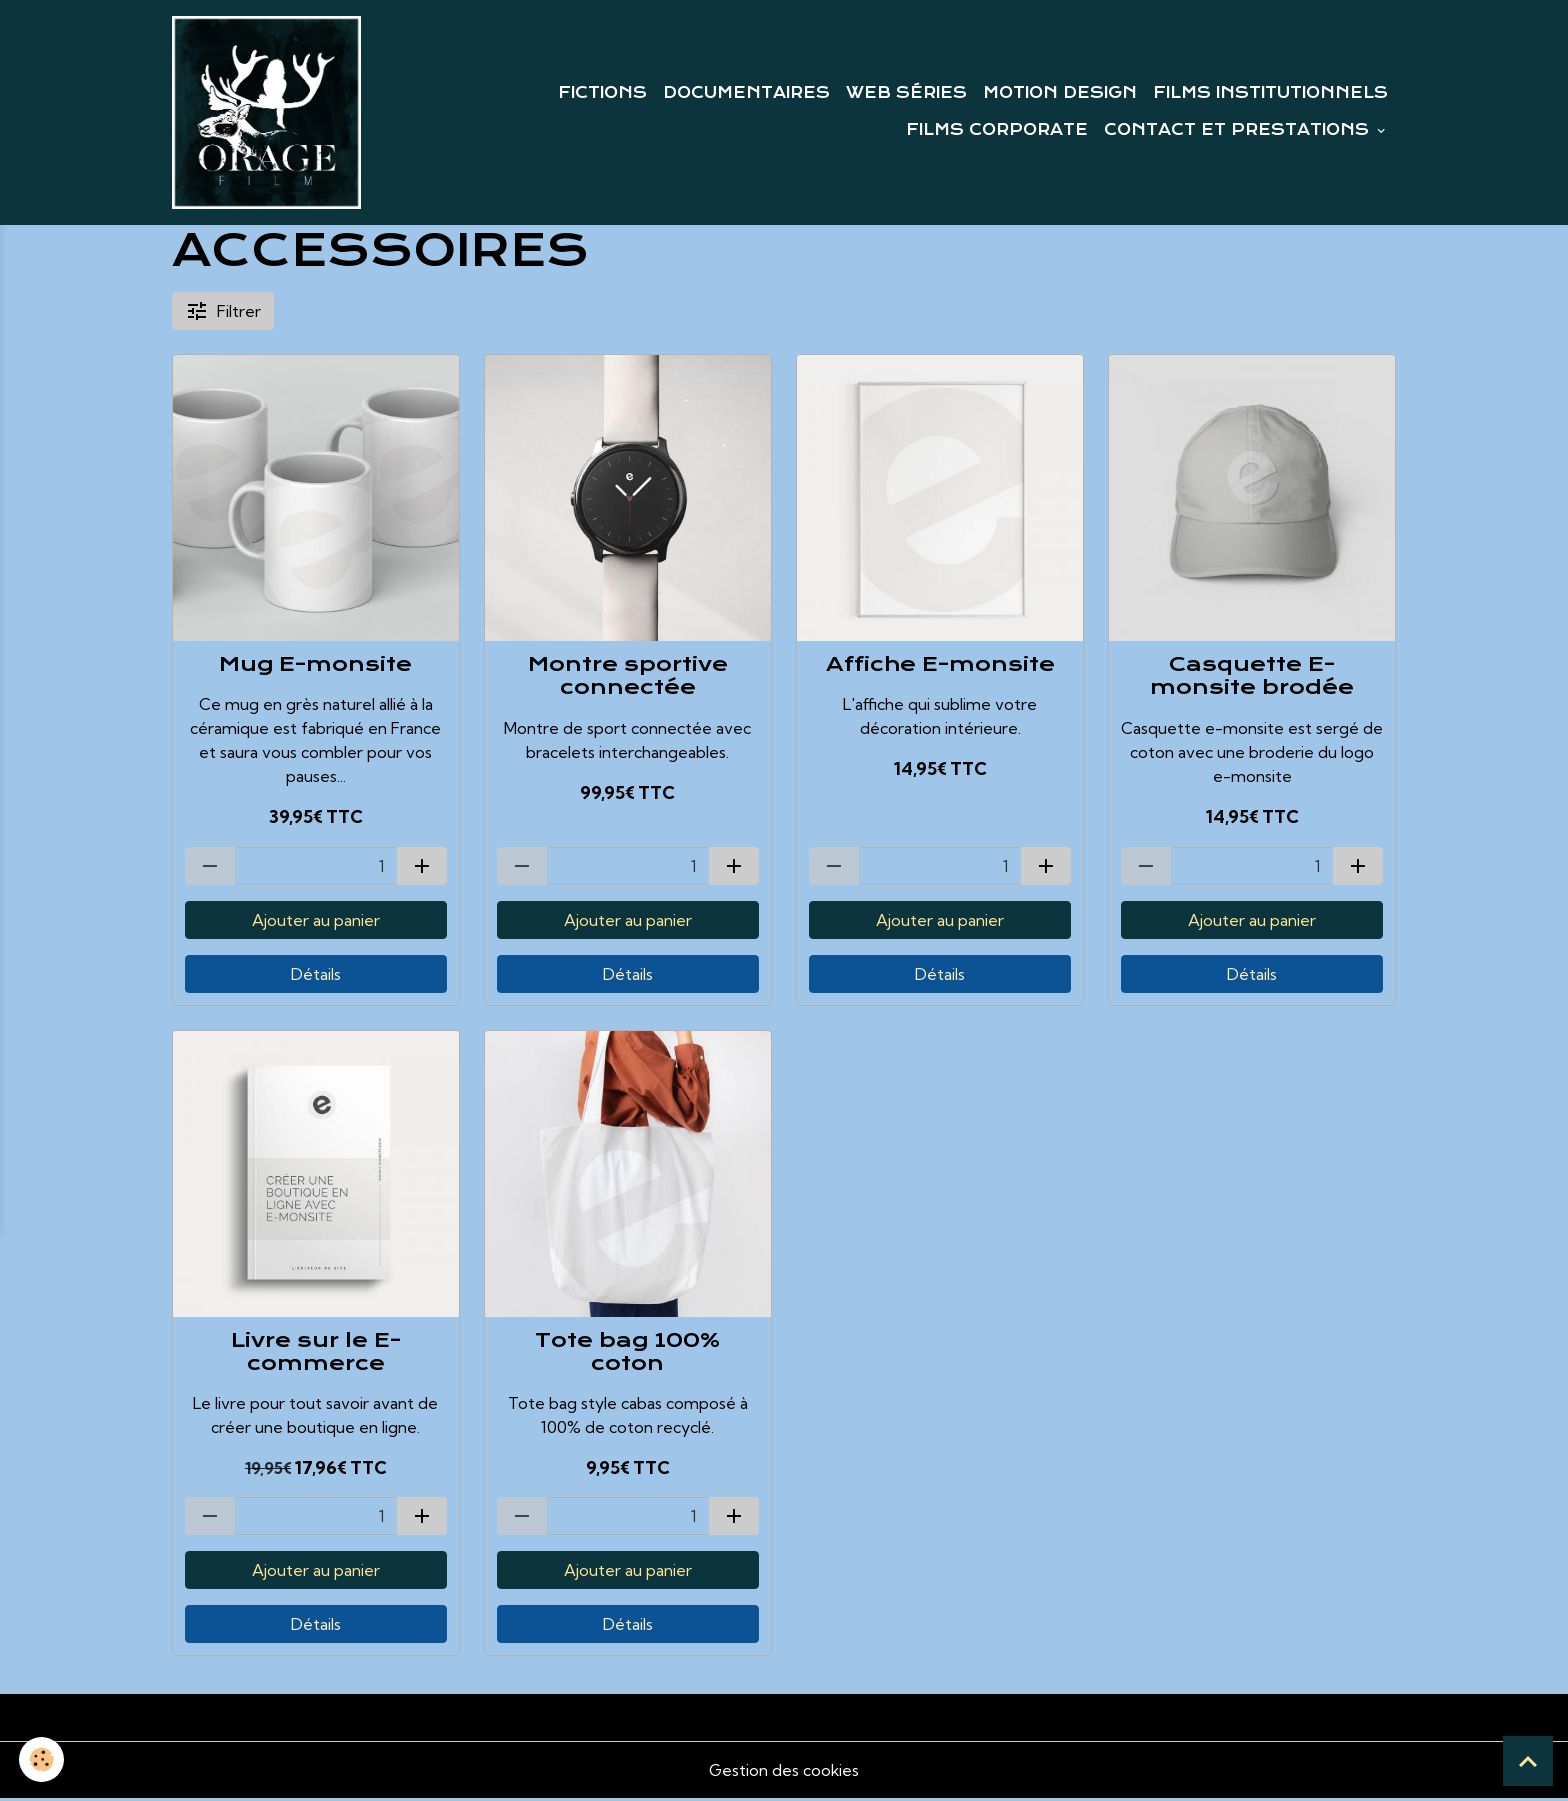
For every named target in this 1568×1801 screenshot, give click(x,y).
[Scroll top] (1528, 1761)
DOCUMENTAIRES (746, 94)
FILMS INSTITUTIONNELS (1270, 94)
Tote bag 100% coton (627, 1355)
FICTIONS (602, 94)
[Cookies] (42, 1759)
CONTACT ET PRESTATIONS (1239, 132)
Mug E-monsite (315, 667)
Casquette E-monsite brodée (1252, 679)
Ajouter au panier (316, 923)
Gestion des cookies (784, 1773)
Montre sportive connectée (628, 679)
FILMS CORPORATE (997, 132)
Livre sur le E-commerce (316, 1355)
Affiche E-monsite (940, 667)
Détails (316, 977)
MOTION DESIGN (1060, 94)
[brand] (268, 113)
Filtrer (223, 314)
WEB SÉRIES (906, 94)
